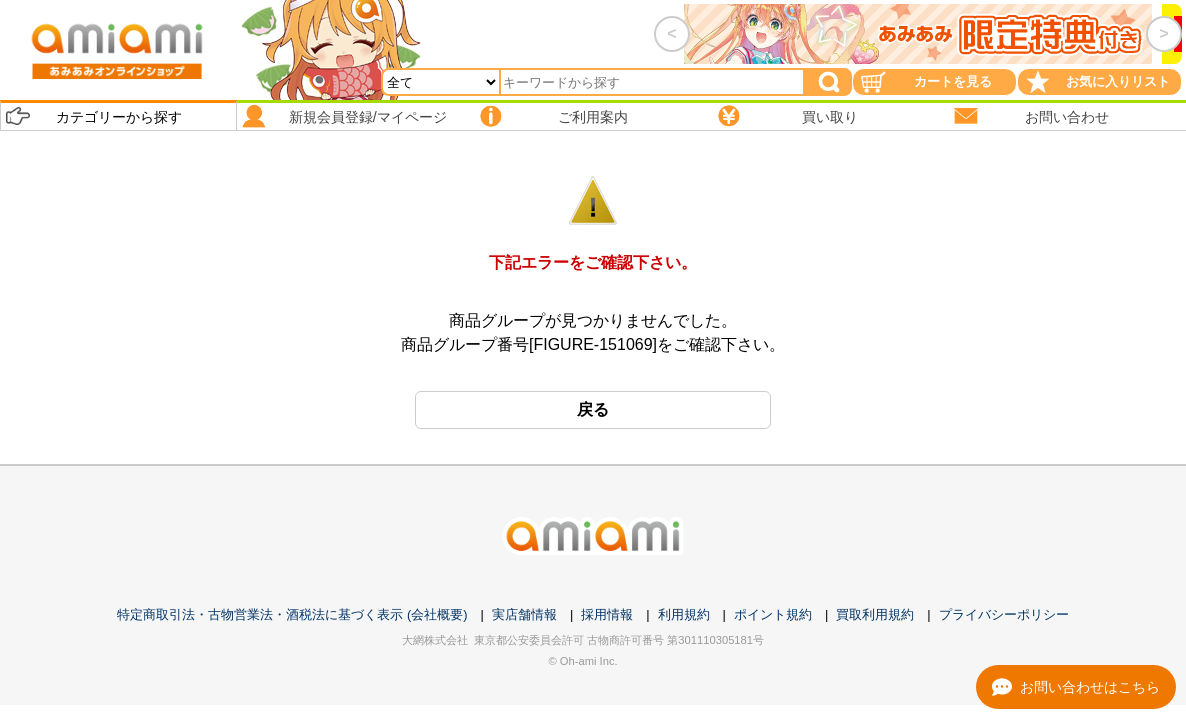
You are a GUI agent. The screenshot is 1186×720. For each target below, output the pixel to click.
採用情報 (607, 614)
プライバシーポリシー (1004, 614)
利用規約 (684, 614)
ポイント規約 (773, 614)
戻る (593, 409)
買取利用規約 (875, 614)
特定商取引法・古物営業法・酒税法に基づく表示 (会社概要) (292, 614)
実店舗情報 (524, 614)
